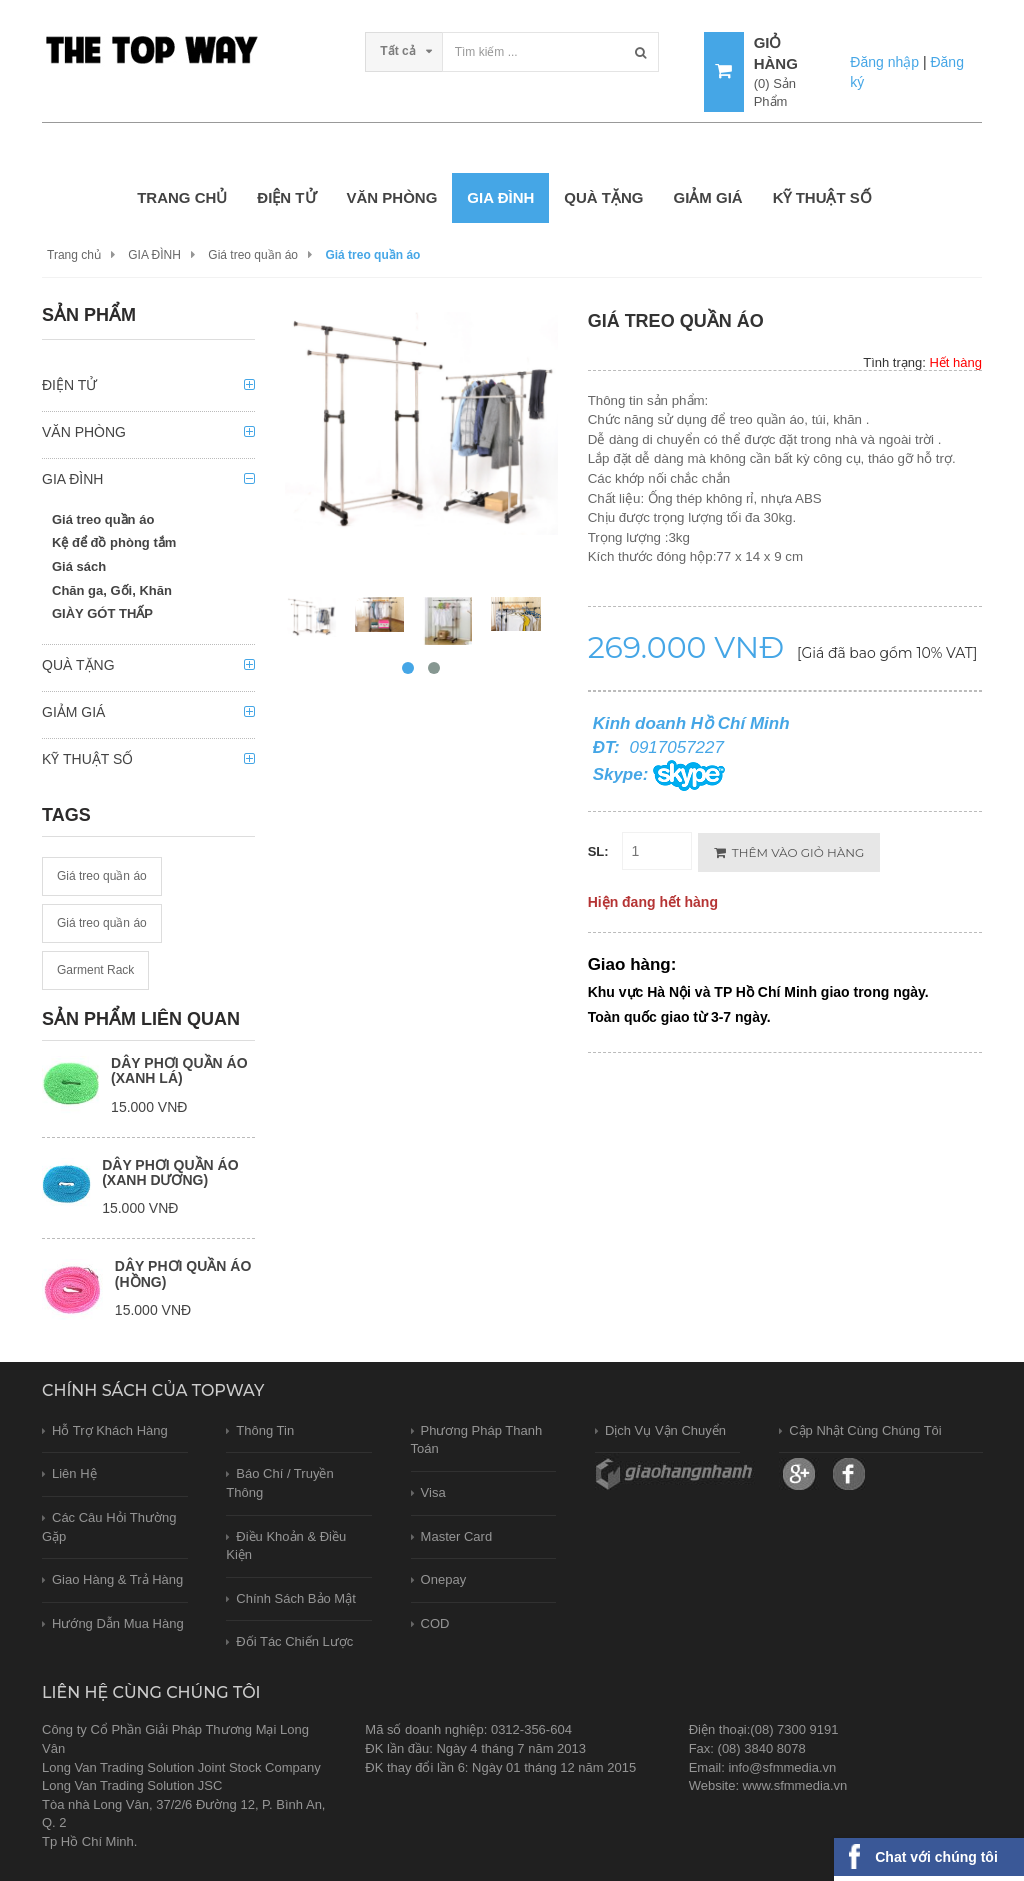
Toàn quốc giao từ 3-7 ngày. (679, 1017)
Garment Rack (95, 970)
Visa (433, 1492)
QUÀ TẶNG (603, 197)
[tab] (148, 390)
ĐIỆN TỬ (286, 197)
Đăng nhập (884, 62)
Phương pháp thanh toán (477, 1440)
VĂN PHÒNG (392, 197)
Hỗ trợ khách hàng (110, 1430)
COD (435, 1623)
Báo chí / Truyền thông (279, 1483)
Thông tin (265, 1430)
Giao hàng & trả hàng (117, 1579)
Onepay (444, 1579)
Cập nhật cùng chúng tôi (865, 1430)
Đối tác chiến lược (294, 1641)
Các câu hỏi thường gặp (109, 1527)
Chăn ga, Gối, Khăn (112, 590)
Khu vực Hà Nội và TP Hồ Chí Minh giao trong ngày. (758, 992)
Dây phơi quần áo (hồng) (183, 1273)
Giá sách (79, 566)
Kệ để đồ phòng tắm (114, 542)
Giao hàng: (632, 964)
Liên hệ (74, 1473)
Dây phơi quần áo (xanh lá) (179, 1070)
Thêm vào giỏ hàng (789, 852)
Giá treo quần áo (253, 255)
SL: (598, 851)
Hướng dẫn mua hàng (118, 1623)
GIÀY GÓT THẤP (102, 613)
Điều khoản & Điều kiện (286, 1546)
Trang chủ (182, 197)
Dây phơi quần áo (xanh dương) (170, 1172)
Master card (457, 1536)
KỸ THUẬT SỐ (822, 197)
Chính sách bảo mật (296, 1598)
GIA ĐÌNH (500, 197)
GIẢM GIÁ (707, 197)
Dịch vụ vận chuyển (665, 1430)
